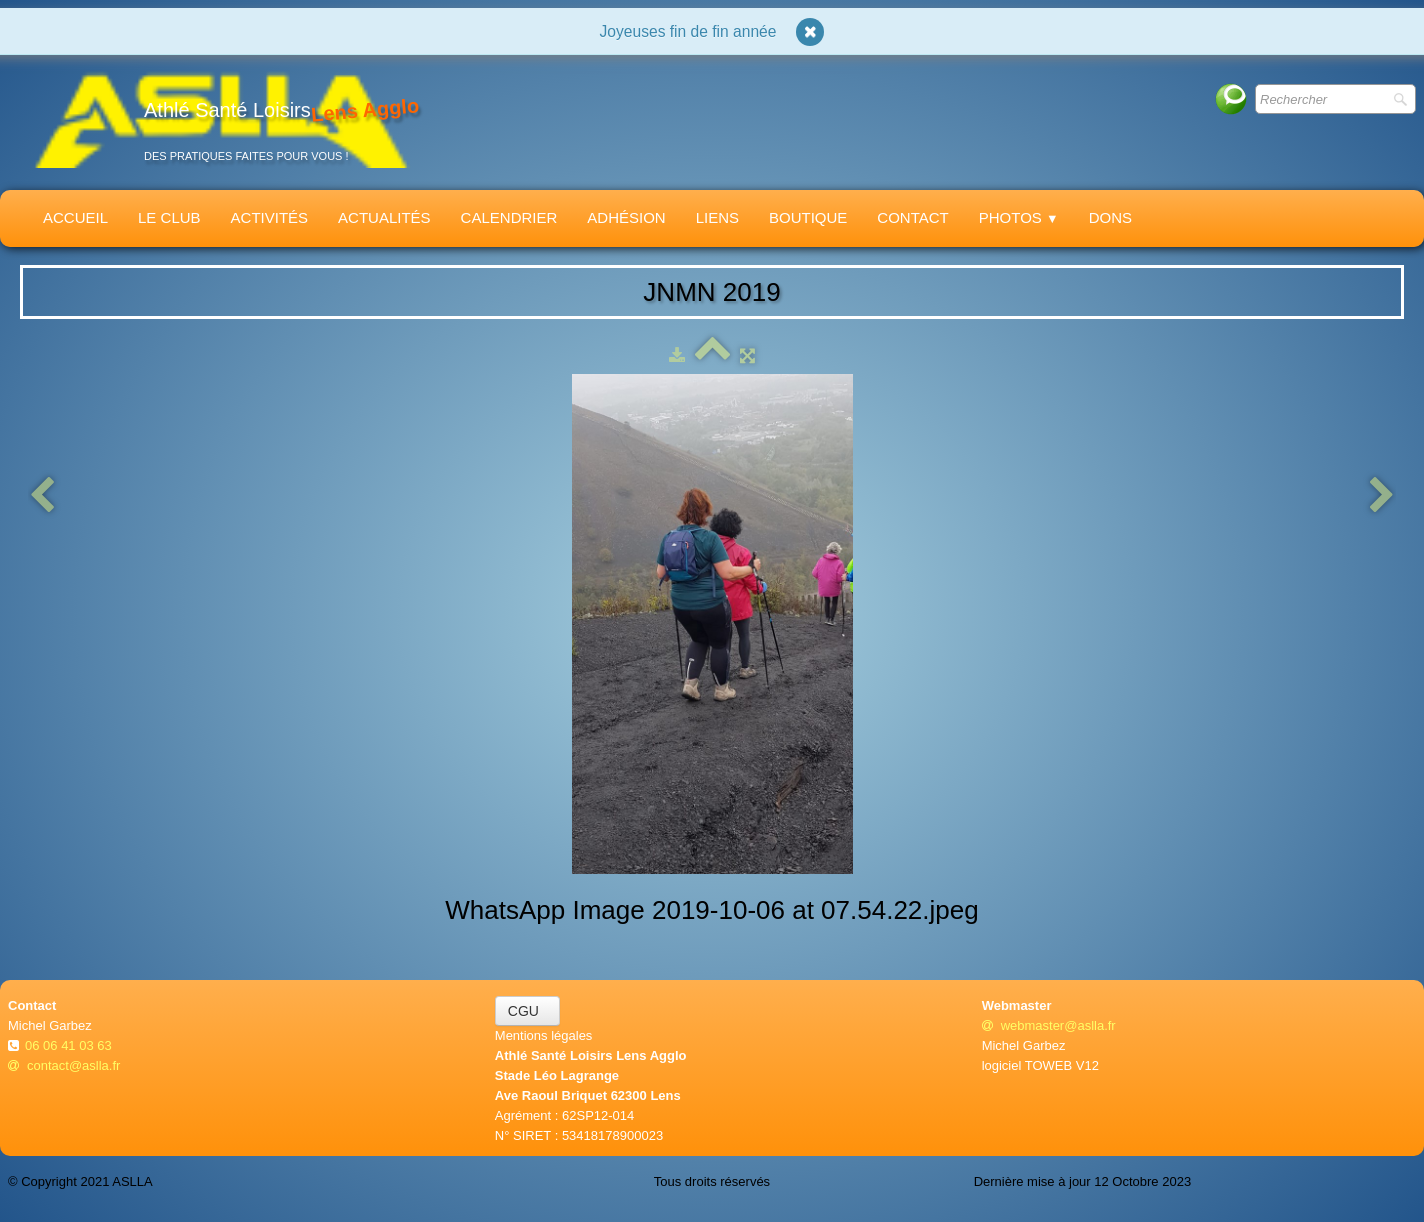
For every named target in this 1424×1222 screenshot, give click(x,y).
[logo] (221, 118)
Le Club (169, 217)
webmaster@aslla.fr (1049, 1025)
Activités (270, 217)
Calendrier (509, 217)
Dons (1110, 217)
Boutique (808, 217)
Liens (717, 217)
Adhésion (626, 217)
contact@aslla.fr (64, 1065)
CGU (527, 1011)
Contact (912, 217)
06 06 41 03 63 (70, 1045)
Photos (1019, 217)
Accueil (75, 217)
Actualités (384, 217)
